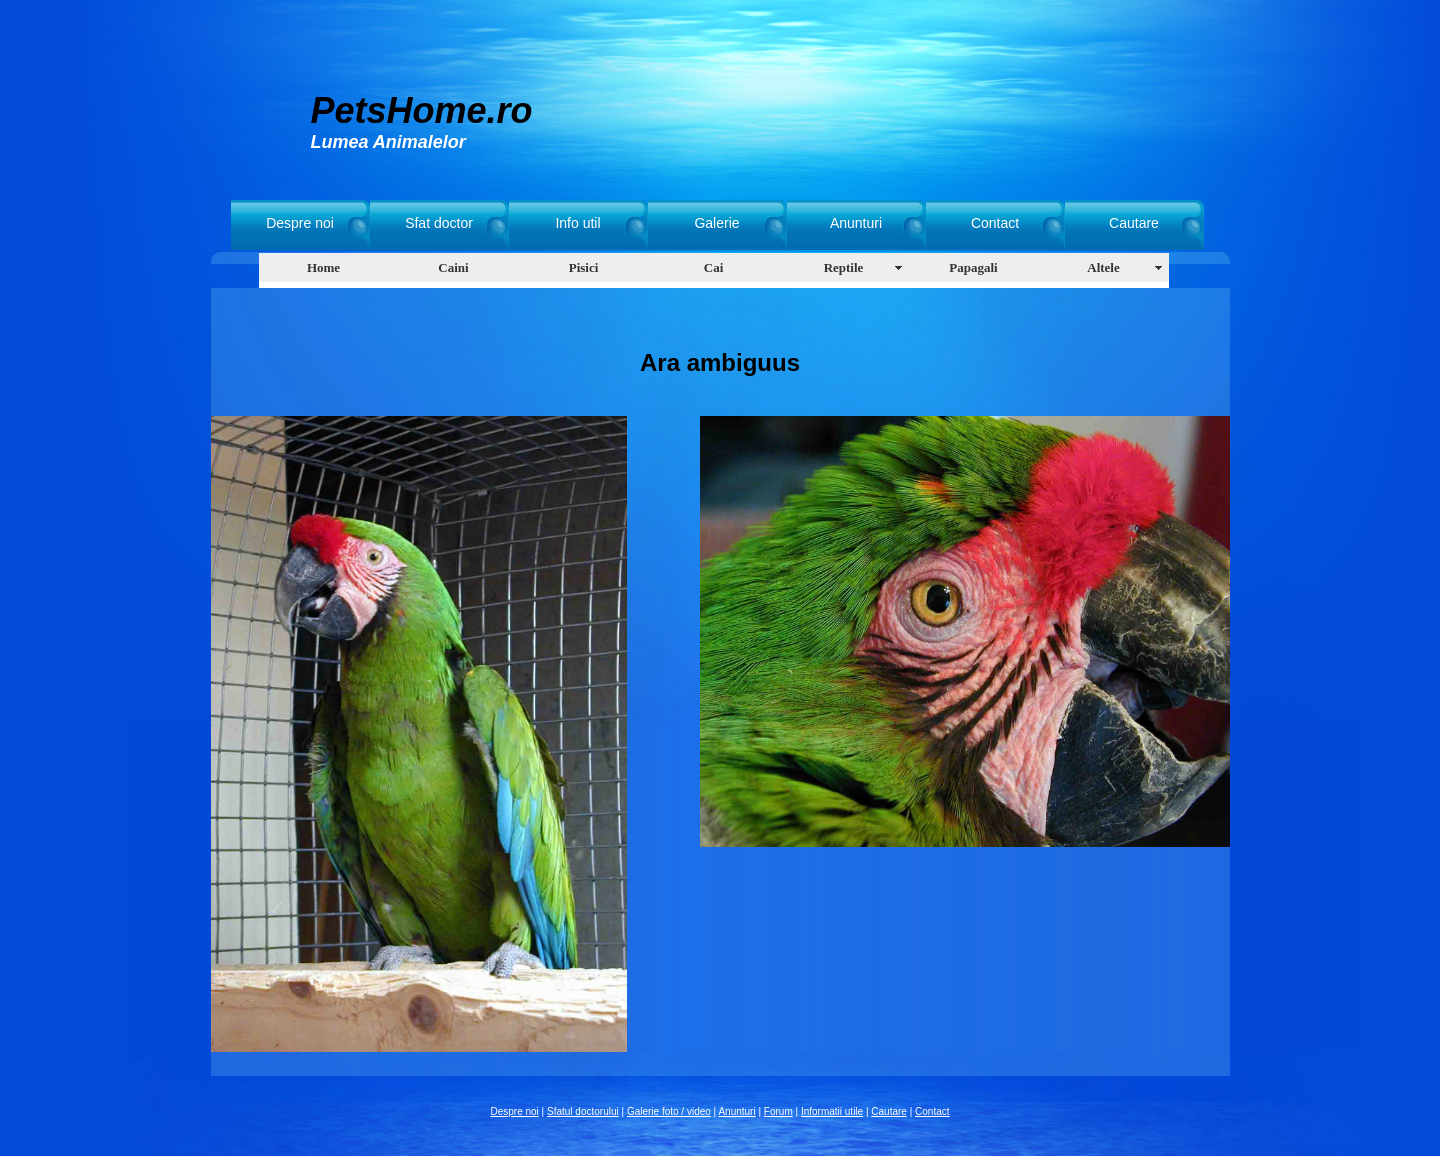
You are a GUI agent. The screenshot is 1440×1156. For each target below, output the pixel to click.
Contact (995, 223)
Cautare (1134, 223)
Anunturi (856, 223)
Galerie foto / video (669, 1111)
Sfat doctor (439, 223)
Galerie (716, 223)
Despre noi (300, 223)
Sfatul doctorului (583, 1111)
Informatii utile (832, 1111)
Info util (577, 223)
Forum (778, 1111)
